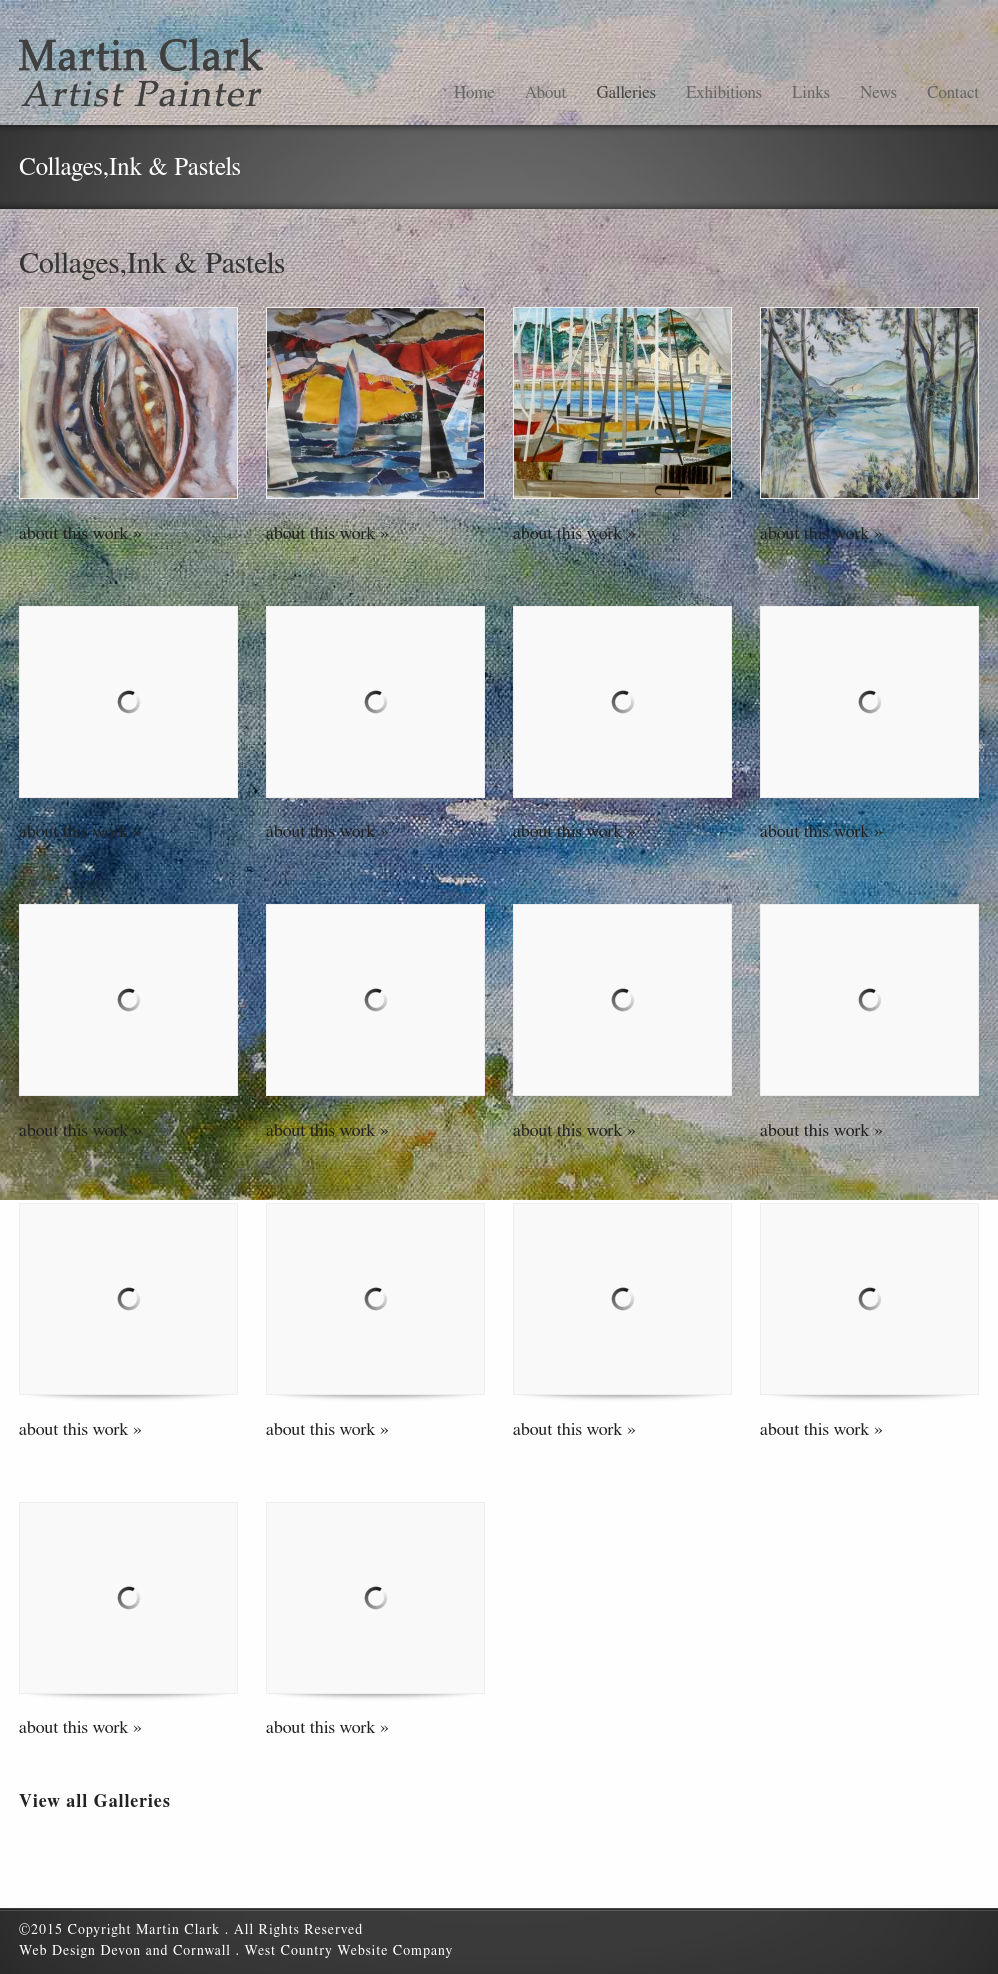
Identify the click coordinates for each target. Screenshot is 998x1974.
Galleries (625, 92)
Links (811, 92)
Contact (953, 92)
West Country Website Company (348, 1951)
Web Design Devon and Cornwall (127, 1951)
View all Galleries (95, 1802)
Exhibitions (724, 92)
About (546, 92)
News (878, 92)
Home (474, 92)
